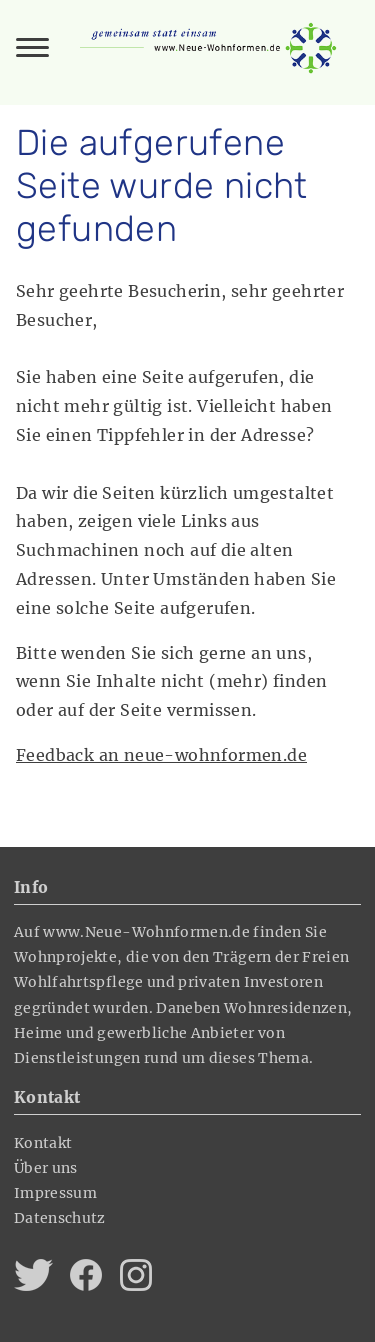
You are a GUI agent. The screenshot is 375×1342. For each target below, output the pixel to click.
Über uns (46, 1168)
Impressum (55, 1193)
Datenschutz (60, 1218)
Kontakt (43, 1143)
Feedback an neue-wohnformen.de (161, 755)
